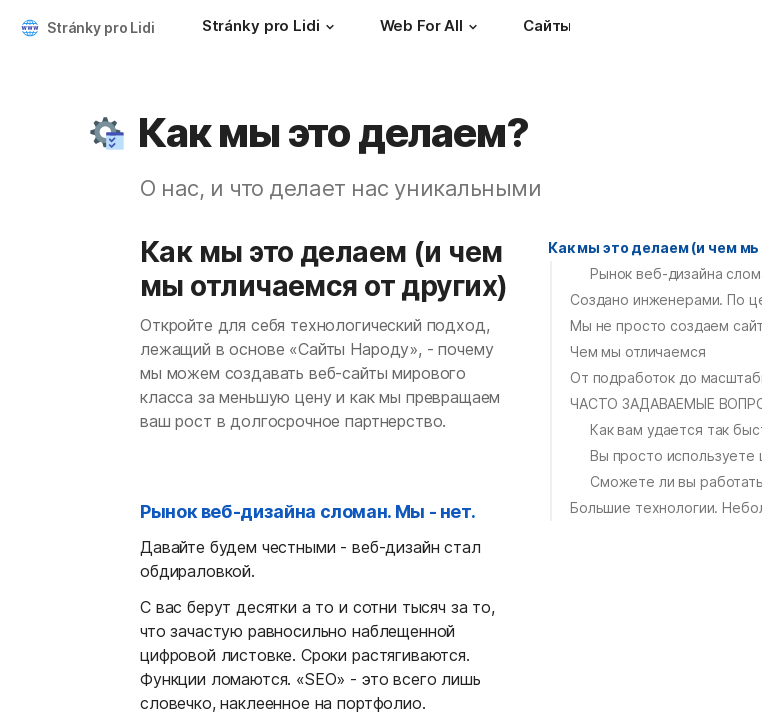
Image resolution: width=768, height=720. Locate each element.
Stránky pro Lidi (101, 27)
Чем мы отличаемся (638, 351)
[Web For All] (431, 28)
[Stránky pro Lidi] (271, 28)
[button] (330, 27)
